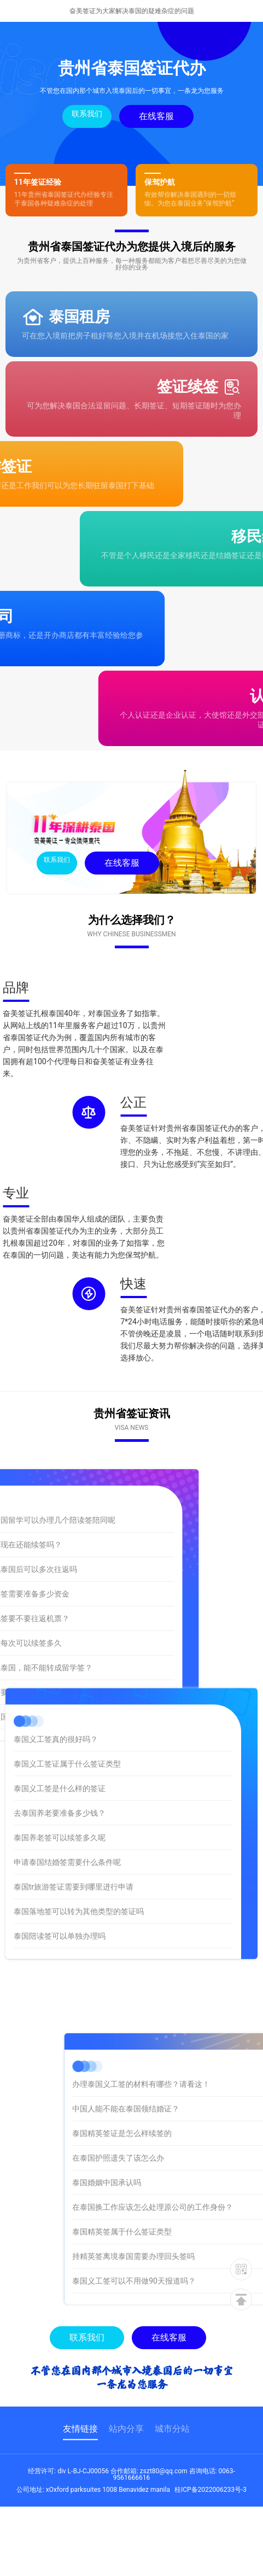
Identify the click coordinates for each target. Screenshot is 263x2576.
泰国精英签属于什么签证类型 (194, 2231)
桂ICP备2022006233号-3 (210, 2489)
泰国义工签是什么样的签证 (60, 1710)
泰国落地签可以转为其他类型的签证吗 (79, 1833)
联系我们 (85, 113)
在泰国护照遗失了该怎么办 (191, 2157)
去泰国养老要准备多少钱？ (60, 1734)
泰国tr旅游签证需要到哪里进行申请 (73, 1808)
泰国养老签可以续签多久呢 (60, 1759)
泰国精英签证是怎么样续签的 (194, 2133)
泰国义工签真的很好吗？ (56, 1661)
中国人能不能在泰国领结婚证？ (198, 2108)
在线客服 (154, 116)
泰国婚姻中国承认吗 (179, 2182)
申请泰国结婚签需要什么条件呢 (67, 1784)
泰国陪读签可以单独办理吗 (60, 1857)
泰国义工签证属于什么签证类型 (67, 1685)
